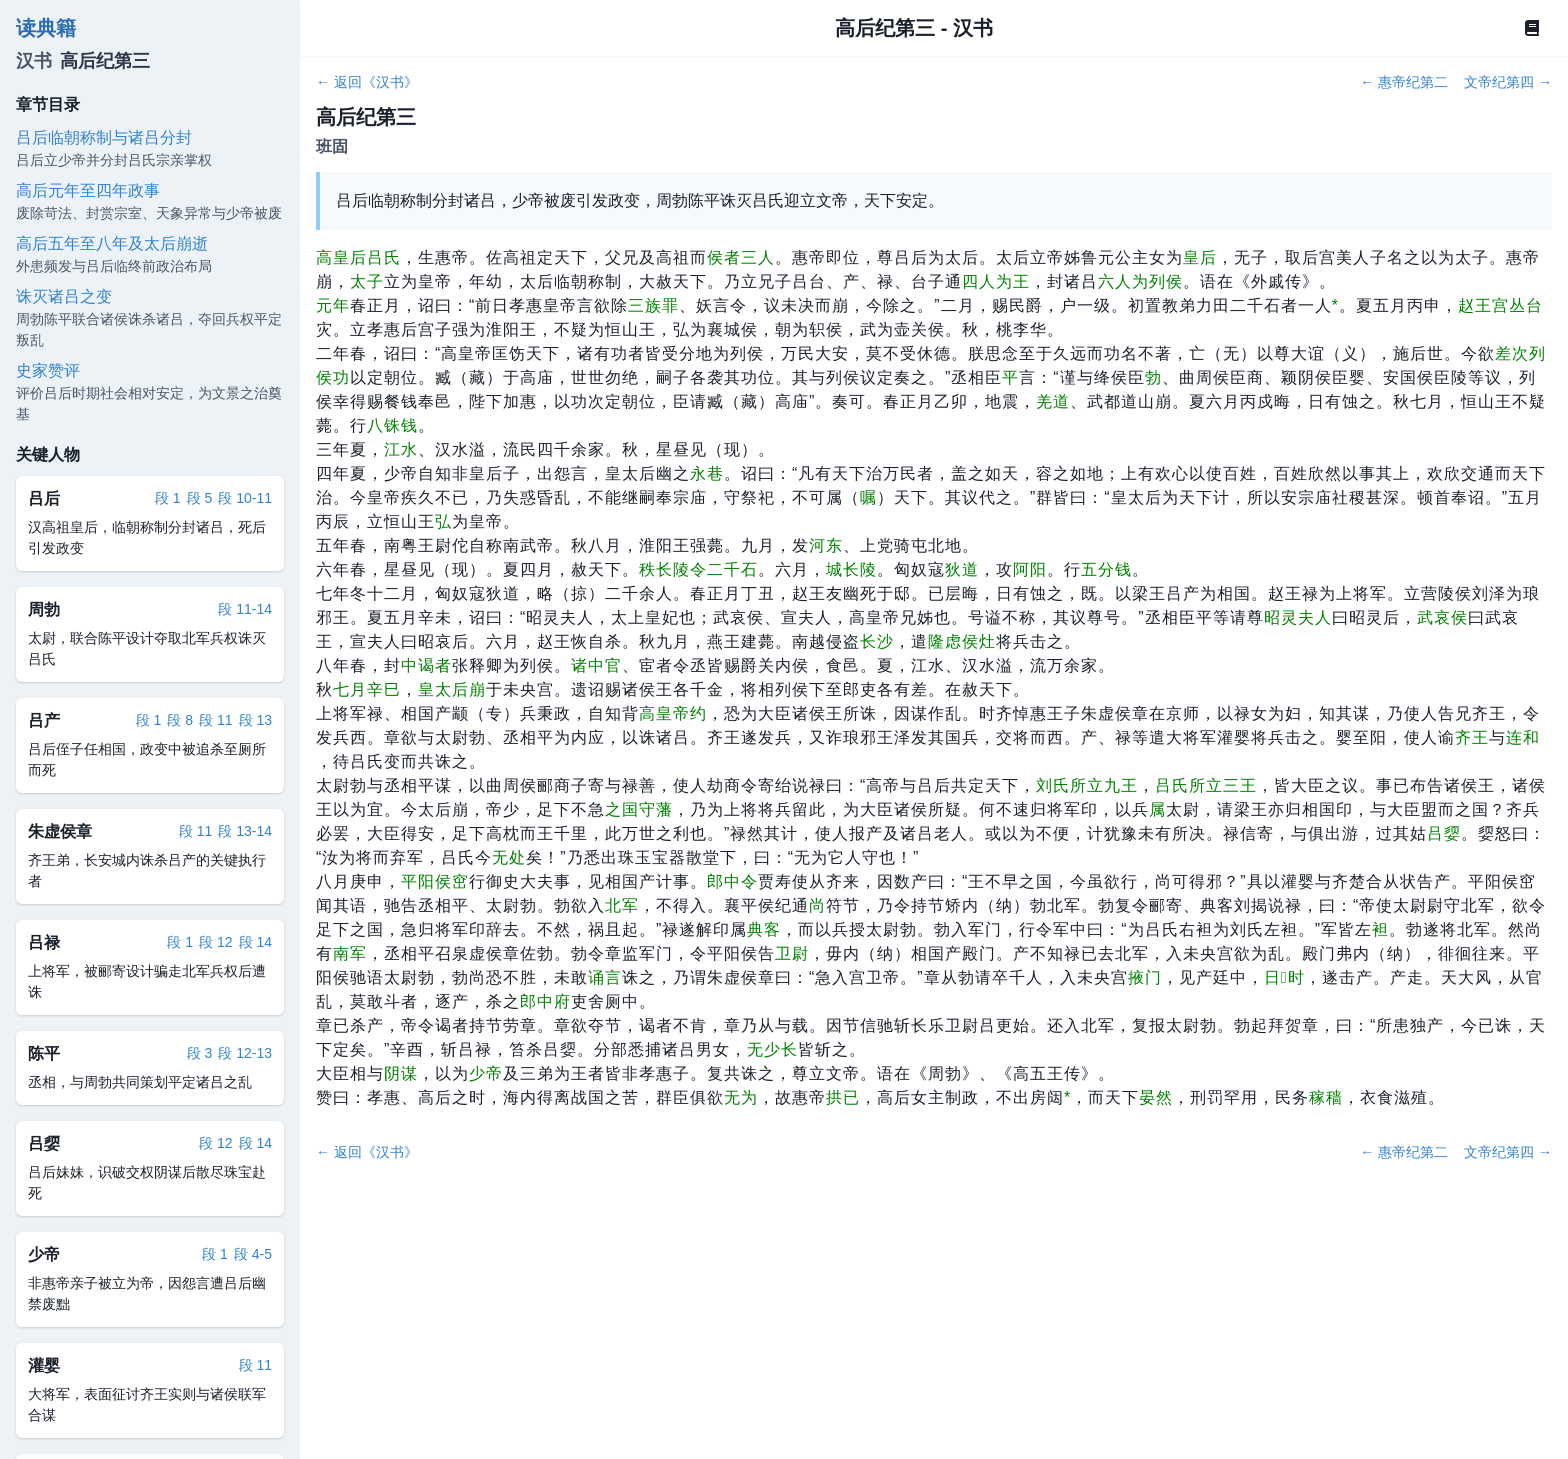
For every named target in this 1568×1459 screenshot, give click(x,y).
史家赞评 (48, 370)
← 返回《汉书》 (367, 82)
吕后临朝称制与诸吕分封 (104, 137)
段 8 (180, 720)
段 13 (255, 720)
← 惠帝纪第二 (1404, 82)
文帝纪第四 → (1508, 82)
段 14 (255, 942)
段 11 (215, 720)
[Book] (1532, 28)
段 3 (200, 1053)
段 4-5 (253, 1254)
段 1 (168, 498)
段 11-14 (245, 609)
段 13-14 (245, 831)
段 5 (200, 498)
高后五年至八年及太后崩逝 (112, 243)
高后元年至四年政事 (88, 190)
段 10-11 (245, 498)
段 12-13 (245, 1053)
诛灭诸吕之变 (64, 296)
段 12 (215, 942)
